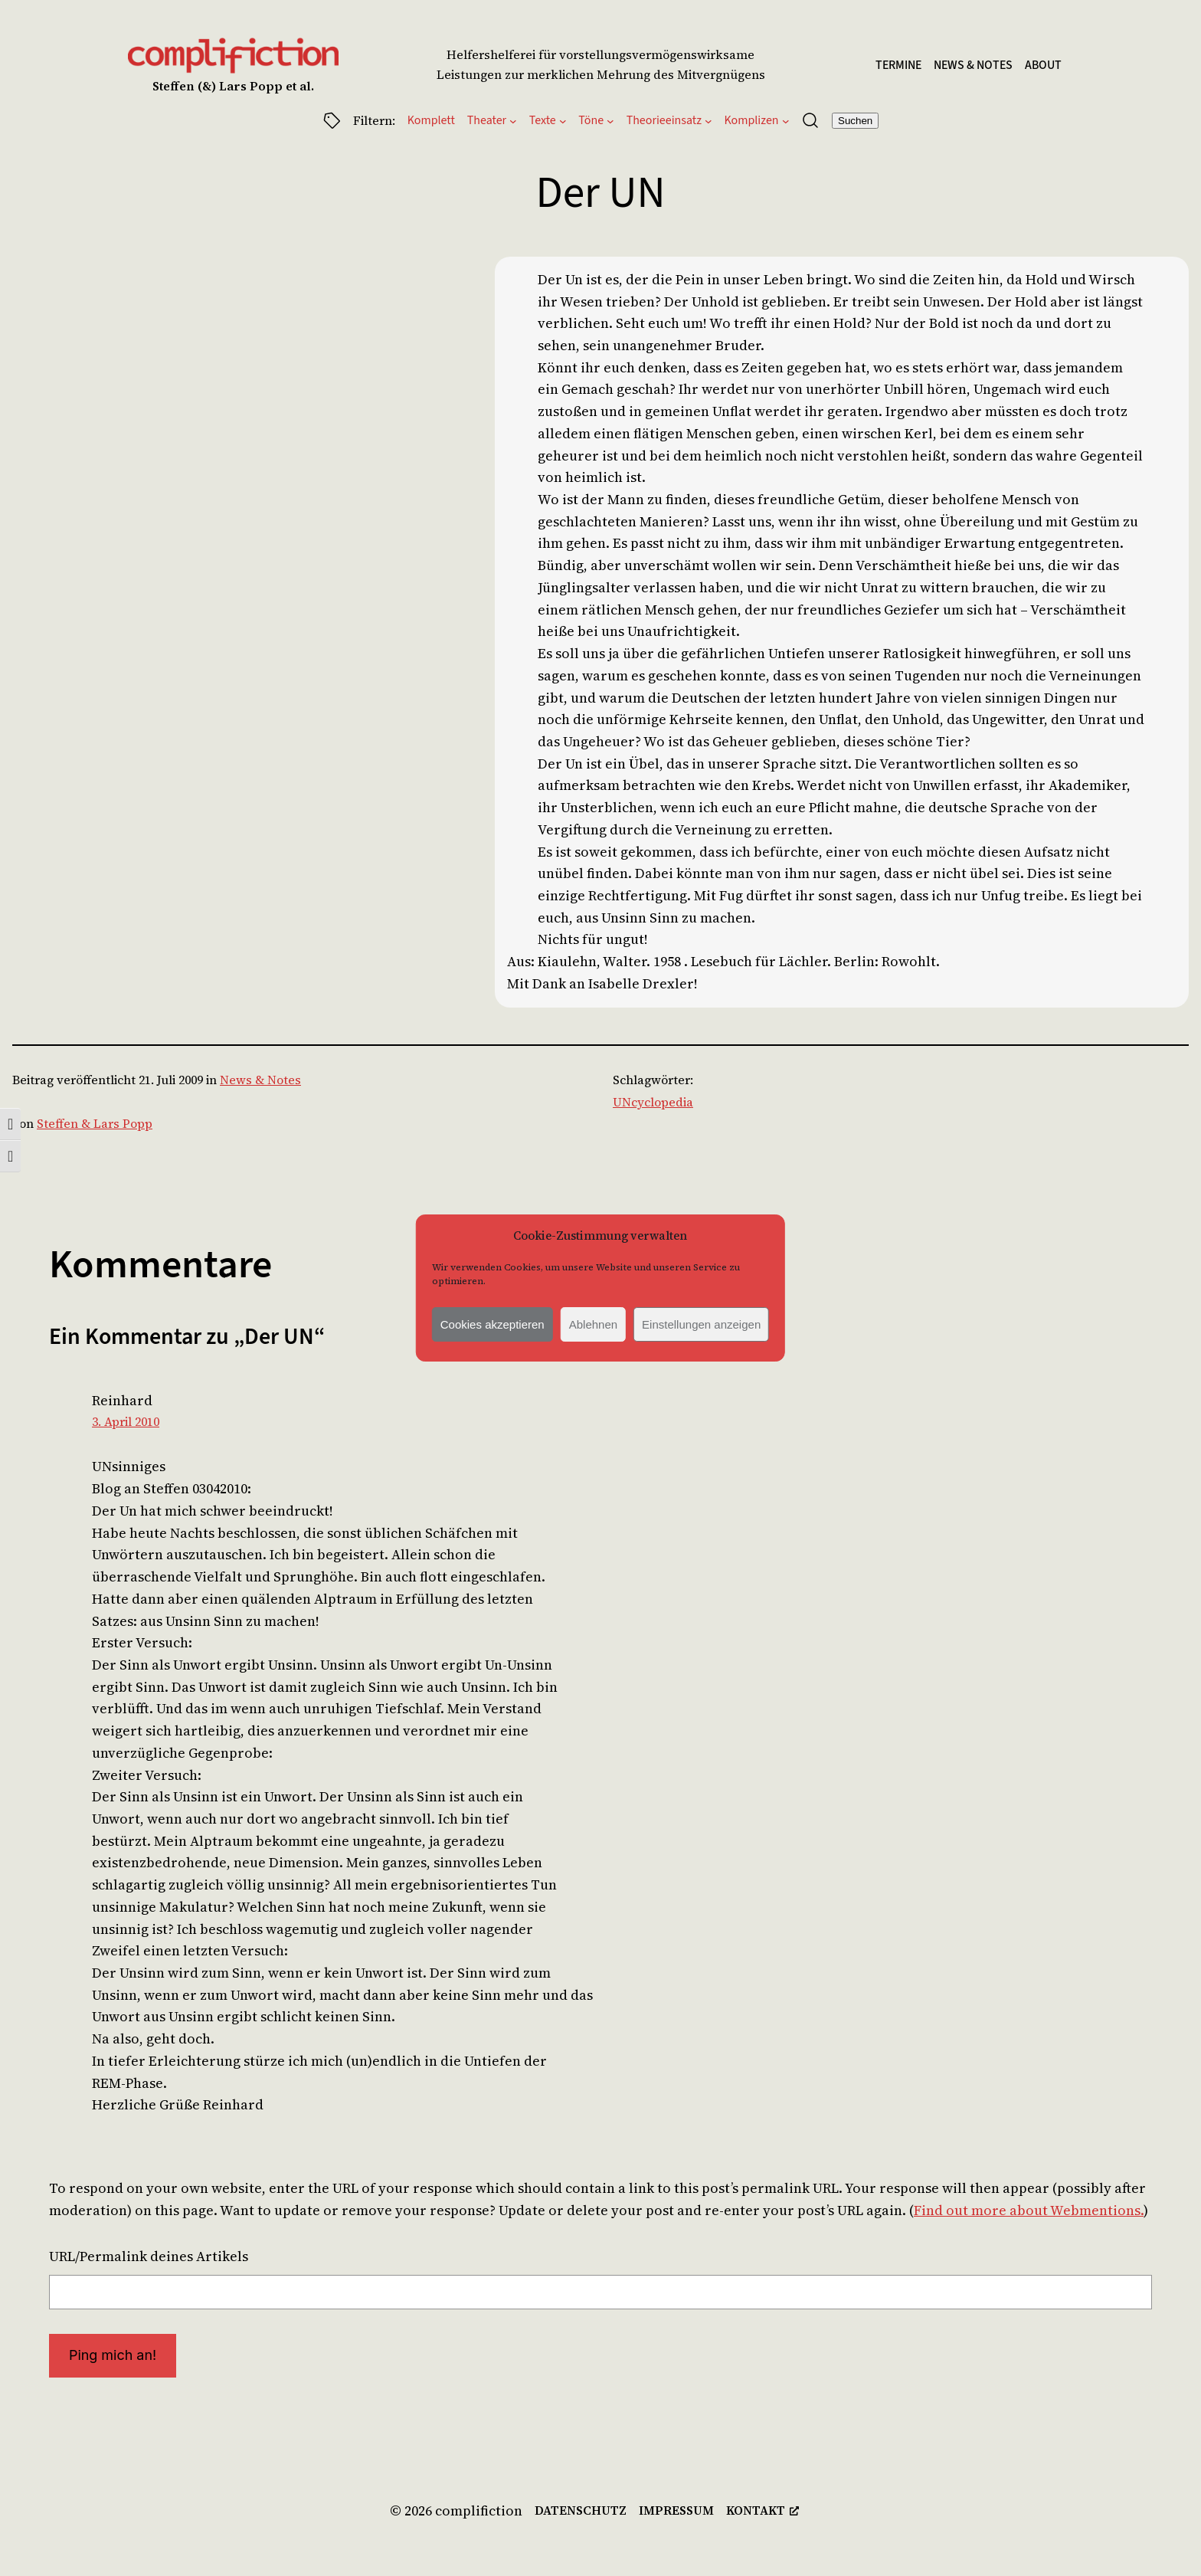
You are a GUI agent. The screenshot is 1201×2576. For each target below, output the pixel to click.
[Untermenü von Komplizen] (786, 120)
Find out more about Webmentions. (1029, 2210)
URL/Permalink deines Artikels (148, 2256)
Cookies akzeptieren (492, 1324)
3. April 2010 (125, 1421)
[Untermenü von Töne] (610, 120)
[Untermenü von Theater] (513, 120)
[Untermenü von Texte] (563, 120)
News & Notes (260, 1079)
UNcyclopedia (653, 1101)
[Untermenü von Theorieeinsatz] (708, 120)
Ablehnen (593, 1324)
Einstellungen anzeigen (701, 1324)
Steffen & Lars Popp (94, 1123)
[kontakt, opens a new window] (762, 2511)
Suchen (855, 120)
